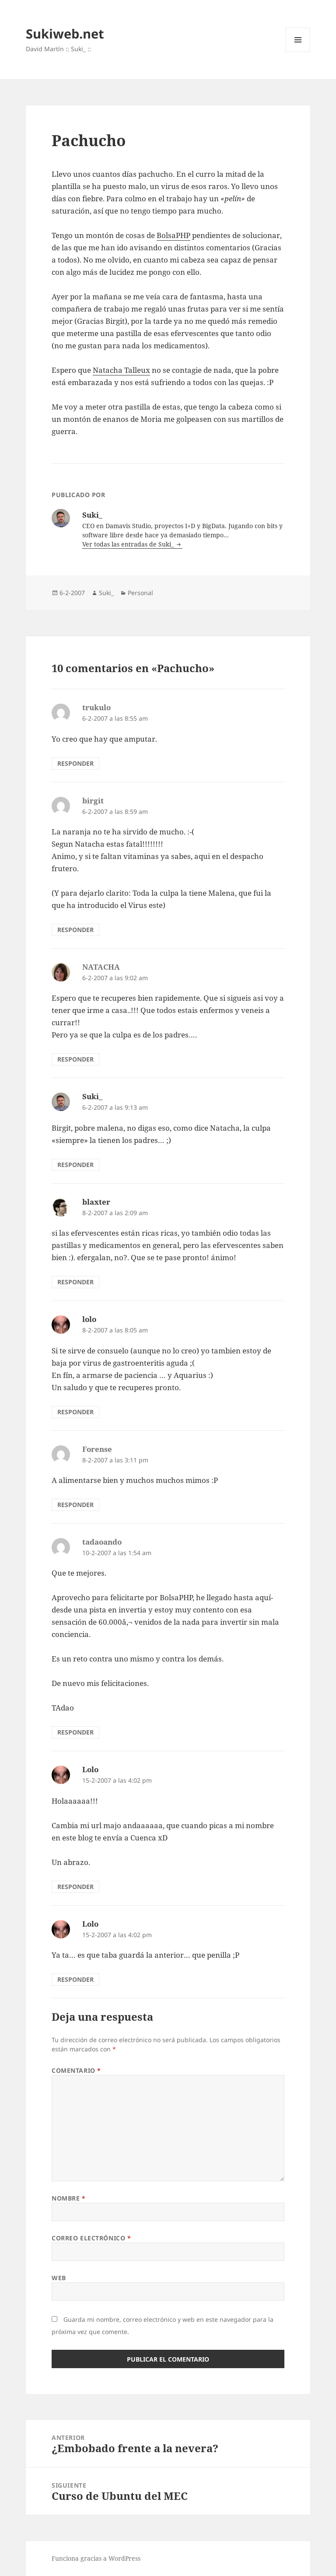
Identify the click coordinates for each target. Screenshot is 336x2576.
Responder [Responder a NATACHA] (75, 1059)
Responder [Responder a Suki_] (75, 1164)
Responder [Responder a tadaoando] (75, 1732)
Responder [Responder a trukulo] (75, 763)
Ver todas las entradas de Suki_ (128, 544)
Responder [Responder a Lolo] (75, 1886)
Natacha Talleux (121, 370)
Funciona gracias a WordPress (96, 2558)
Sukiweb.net (65, 33)
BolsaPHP (173, 235)
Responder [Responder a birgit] (75, 929)
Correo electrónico (91, 2238)
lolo (89, 1319)
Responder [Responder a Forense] (75, 1504)
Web (59, 2278)
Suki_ (106, 593)
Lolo (90, 1769)
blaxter (96, 1202)
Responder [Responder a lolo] (75, 1412)
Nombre (68, 2198)
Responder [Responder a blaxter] (75, 1282)
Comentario (76, 2070)
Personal (140, 593)
